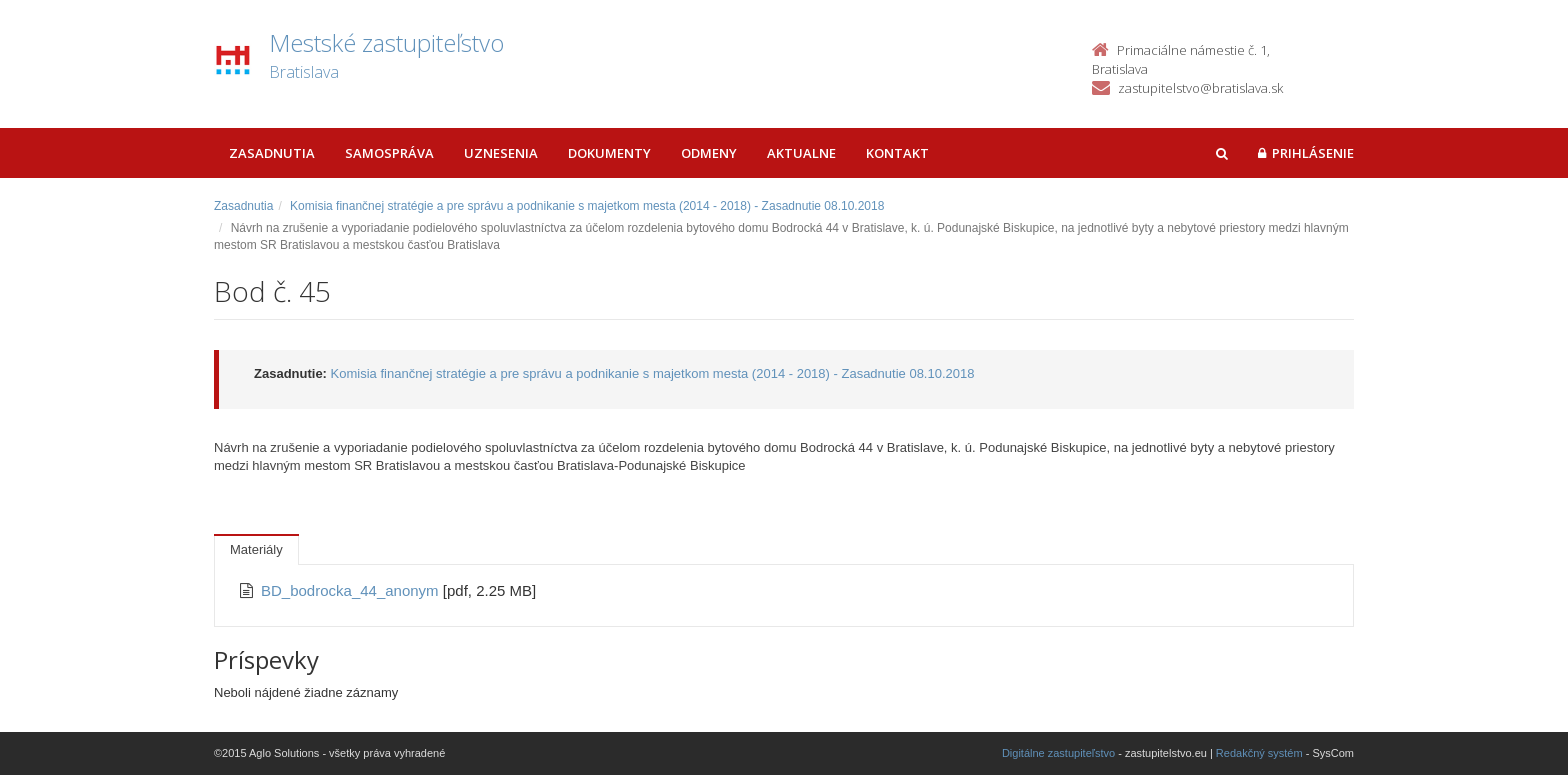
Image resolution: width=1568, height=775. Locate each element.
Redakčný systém (1259, 753)
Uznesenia (501, 153)
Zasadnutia (272, 153)
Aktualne (801, 153)
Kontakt (897, 153)
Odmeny (709, 153)
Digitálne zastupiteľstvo (1058, 753)
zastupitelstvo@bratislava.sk (1200, 88)
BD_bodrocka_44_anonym (352, 590)
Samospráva (389, 153)
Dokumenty (609, 153)
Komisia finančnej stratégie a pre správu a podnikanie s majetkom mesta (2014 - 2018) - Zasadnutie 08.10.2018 (587, 206)
